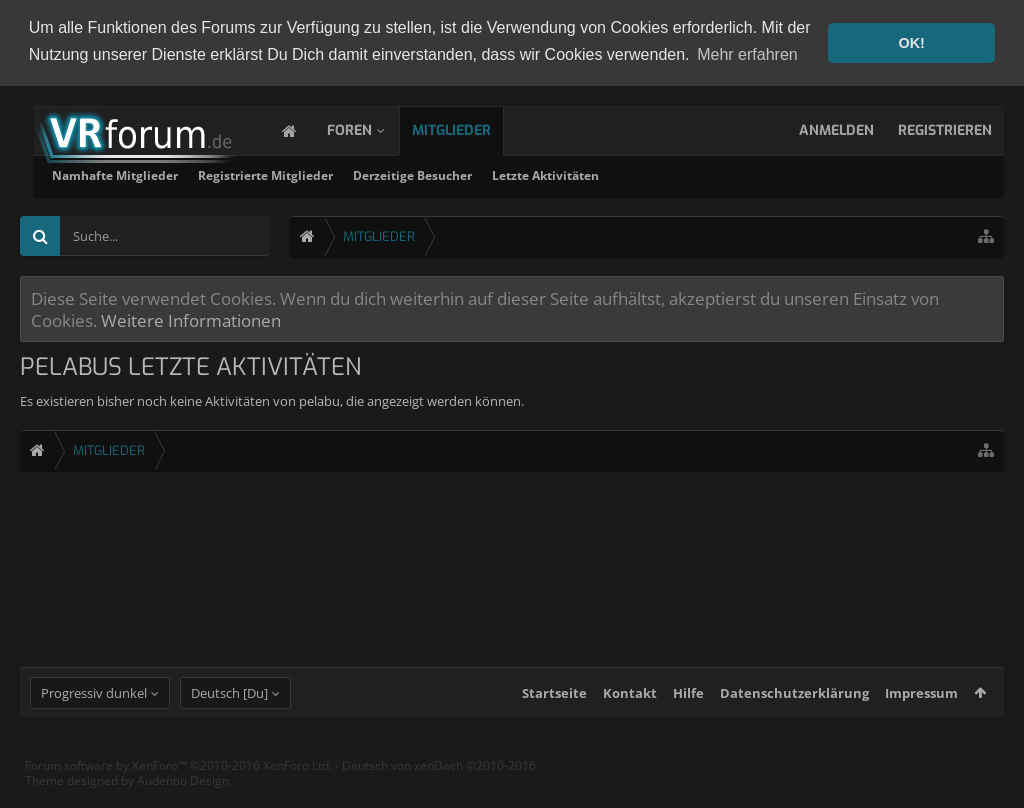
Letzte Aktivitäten (801, 174)
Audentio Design (183, 794)
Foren (369, 129)
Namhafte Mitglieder (371, 174)
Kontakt (630, 707)
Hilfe (688, 707)
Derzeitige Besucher (668, 174)
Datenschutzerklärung (794, 707)
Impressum (921, 707)
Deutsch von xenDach (439, 779)
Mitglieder (471, 129)
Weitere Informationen (191, 319)
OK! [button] (911, 43)
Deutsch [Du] (229, 707)
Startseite (554, 707)
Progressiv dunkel (94, 707)
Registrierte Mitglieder (521, 174)
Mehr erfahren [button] (747, 54)
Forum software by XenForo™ (178, 779)
